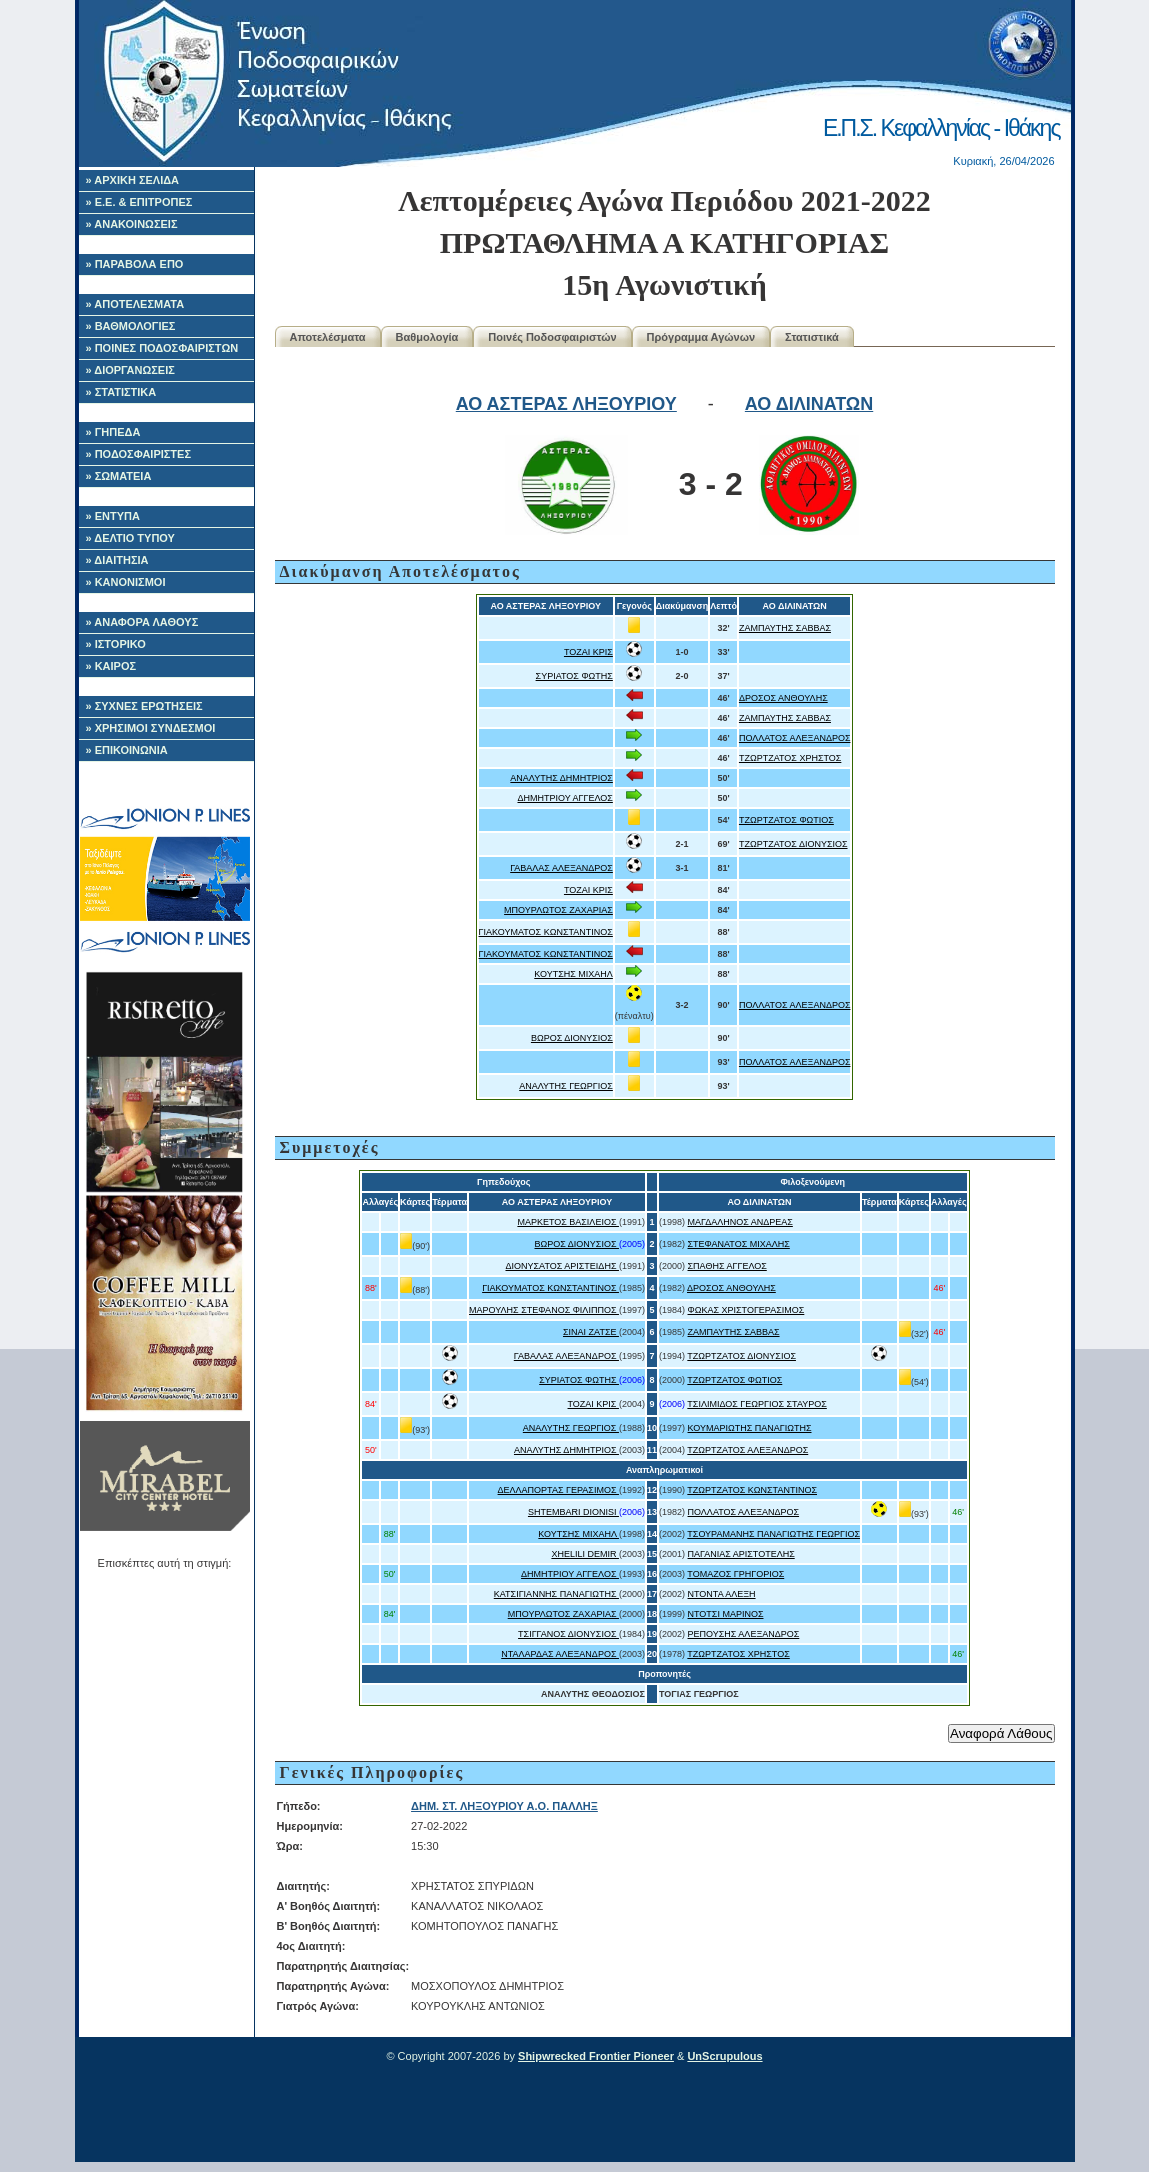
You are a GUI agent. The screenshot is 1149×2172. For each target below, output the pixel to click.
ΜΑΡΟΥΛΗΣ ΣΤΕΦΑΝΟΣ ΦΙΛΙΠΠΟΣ (544, 1310)
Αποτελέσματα (328, 337)
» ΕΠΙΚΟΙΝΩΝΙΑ (127, 750)
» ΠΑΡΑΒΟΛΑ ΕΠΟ (135, 264)
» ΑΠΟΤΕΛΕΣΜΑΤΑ (135, 304)
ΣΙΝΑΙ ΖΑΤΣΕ (591, 1332)
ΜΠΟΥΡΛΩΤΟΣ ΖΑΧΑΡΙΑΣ (558, 910)
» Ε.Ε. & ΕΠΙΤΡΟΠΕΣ (139, 202)
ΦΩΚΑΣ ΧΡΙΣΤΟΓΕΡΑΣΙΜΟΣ (746, 1310)
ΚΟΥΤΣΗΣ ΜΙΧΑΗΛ (573, 974)
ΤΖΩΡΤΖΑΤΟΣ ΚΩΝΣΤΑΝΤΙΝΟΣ (752, 1490)
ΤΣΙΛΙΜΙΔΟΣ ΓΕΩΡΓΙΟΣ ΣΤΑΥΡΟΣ (756, 1404)
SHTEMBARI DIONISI (573, 1512)
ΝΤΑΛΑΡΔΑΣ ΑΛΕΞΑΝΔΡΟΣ (560, 1654)
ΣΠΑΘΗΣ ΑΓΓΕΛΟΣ (727, 1266)
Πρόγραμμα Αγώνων (701, 337)
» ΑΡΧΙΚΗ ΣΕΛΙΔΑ (133, 180)
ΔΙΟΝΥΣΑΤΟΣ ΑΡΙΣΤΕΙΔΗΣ (561, 1266)
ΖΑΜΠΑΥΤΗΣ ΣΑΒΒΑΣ (785, 628)
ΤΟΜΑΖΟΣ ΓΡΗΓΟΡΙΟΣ (735, 1574)
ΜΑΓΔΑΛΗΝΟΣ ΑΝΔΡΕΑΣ (740, 1222)
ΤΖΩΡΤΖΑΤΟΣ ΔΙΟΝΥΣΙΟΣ (793, 844)
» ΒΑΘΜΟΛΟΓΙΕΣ (131, 326)
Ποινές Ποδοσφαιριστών (552, 337)
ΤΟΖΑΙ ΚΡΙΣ (588, 652)
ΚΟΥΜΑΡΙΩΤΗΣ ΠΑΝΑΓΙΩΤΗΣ (750, 1428)
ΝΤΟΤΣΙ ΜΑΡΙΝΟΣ (726, 1614)
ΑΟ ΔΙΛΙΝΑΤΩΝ (809, 404)
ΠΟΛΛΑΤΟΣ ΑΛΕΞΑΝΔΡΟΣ (795, 738)
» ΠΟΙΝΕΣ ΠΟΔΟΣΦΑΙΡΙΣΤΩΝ (162, 348)
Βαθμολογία (427, 337)
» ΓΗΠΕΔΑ (113, 432)
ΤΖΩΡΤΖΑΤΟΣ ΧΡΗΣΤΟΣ (790, 758)
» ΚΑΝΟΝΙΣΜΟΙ (126, 582)
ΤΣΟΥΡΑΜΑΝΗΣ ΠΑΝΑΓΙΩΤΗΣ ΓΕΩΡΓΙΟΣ (773, 1534)
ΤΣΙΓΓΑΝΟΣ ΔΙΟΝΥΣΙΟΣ (568, 1634)
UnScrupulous (724, 2056)
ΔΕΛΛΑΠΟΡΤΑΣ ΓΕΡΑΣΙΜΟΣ (558, 1490)
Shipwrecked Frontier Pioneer (596, 2056)
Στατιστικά (812, 337)
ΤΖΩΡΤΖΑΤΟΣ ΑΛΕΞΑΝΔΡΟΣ (747, 1450)
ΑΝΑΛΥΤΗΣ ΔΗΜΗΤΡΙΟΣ (561, 778)
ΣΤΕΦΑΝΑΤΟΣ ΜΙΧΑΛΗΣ (739, 1244)
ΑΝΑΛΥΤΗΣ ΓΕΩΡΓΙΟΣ (566, 1086)
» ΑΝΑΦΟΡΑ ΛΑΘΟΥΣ (142, 622)
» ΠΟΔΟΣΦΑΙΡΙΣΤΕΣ (139, 454)
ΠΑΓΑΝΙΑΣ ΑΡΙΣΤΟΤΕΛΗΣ (741, 1554)
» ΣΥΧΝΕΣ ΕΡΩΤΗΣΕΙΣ (144, 706)
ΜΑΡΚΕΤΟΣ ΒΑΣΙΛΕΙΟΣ (568, 1222)
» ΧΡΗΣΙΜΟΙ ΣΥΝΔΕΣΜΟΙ (151, 728)
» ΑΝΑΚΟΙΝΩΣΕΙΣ (132, 224)
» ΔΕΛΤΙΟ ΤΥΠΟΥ (130, 538)
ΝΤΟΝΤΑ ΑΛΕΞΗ (722, 1594)
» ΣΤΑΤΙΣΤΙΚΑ (121, 392)
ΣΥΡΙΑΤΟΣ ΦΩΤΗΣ (574, 676)
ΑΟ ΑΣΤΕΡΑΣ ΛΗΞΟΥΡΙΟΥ (566, 404)
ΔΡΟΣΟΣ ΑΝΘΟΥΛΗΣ (783, 698)
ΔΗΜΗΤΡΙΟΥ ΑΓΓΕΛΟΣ (564, 798)
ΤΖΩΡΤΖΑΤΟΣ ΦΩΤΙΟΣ (786, 820)
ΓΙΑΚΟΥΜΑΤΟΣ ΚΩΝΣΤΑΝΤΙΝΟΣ (546, 932)
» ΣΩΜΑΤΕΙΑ (119, 476)
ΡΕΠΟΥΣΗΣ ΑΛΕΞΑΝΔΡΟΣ (744, 1634)
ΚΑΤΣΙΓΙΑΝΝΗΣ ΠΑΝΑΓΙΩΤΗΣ (556, 1594)
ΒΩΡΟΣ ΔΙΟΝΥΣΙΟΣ (572, 1038)
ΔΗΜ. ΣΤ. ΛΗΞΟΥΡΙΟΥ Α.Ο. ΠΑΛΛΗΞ (504, 1806)
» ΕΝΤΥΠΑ (113, 516)
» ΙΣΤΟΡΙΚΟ (116, 644)
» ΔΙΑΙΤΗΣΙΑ (117, 560)
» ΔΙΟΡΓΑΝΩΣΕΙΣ (130, 370)
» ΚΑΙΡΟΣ (111, 666)
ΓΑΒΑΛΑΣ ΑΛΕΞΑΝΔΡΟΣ (561, 868)
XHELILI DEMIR (585, 1554)
